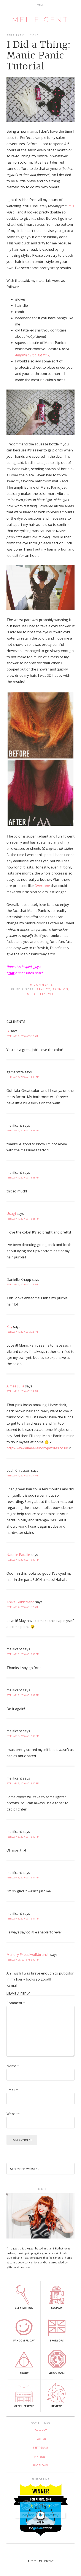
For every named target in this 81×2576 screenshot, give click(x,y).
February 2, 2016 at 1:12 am (22, 1607)
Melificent (40, 20)
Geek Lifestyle (40, 994)
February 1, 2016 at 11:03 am (22, 1077)
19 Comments (40, 985)
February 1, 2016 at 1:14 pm (22, 1284)
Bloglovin (40, 2465)
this (71, 206)
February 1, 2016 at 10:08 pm (22, 1559)
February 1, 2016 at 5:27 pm (22, 1475)
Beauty (43, 989)
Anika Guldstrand (20, 1602)
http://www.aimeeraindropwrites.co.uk (37, 1448)
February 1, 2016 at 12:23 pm (22, 1218)
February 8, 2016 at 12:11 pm (22, 1877)
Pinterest (40, 2456)
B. (8, 1031)
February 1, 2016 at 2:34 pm (22, 1391)
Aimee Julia (15, 1386)
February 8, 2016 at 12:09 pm (22, 1654)
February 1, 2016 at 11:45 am (22, 1130)
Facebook (40, 2430)
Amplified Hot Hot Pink (32, 355)
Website (13, 2113)
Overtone (42, 885)
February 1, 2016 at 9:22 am (22, 1036)
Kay (9, 1326)
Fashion (60, 989)
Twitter (40, 2439)
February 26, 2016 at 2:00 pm (22, 1959)
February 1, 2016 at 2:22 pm (22, 1331)
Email (12, 2090)
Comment (15, 2003)
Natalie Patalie (18, 1554)
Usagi (11, 1213)
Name (12, 2066)
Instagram (40, 2447)
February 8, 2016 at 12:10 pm (22, 1783)
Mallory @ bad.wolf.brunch (27, 1954)
